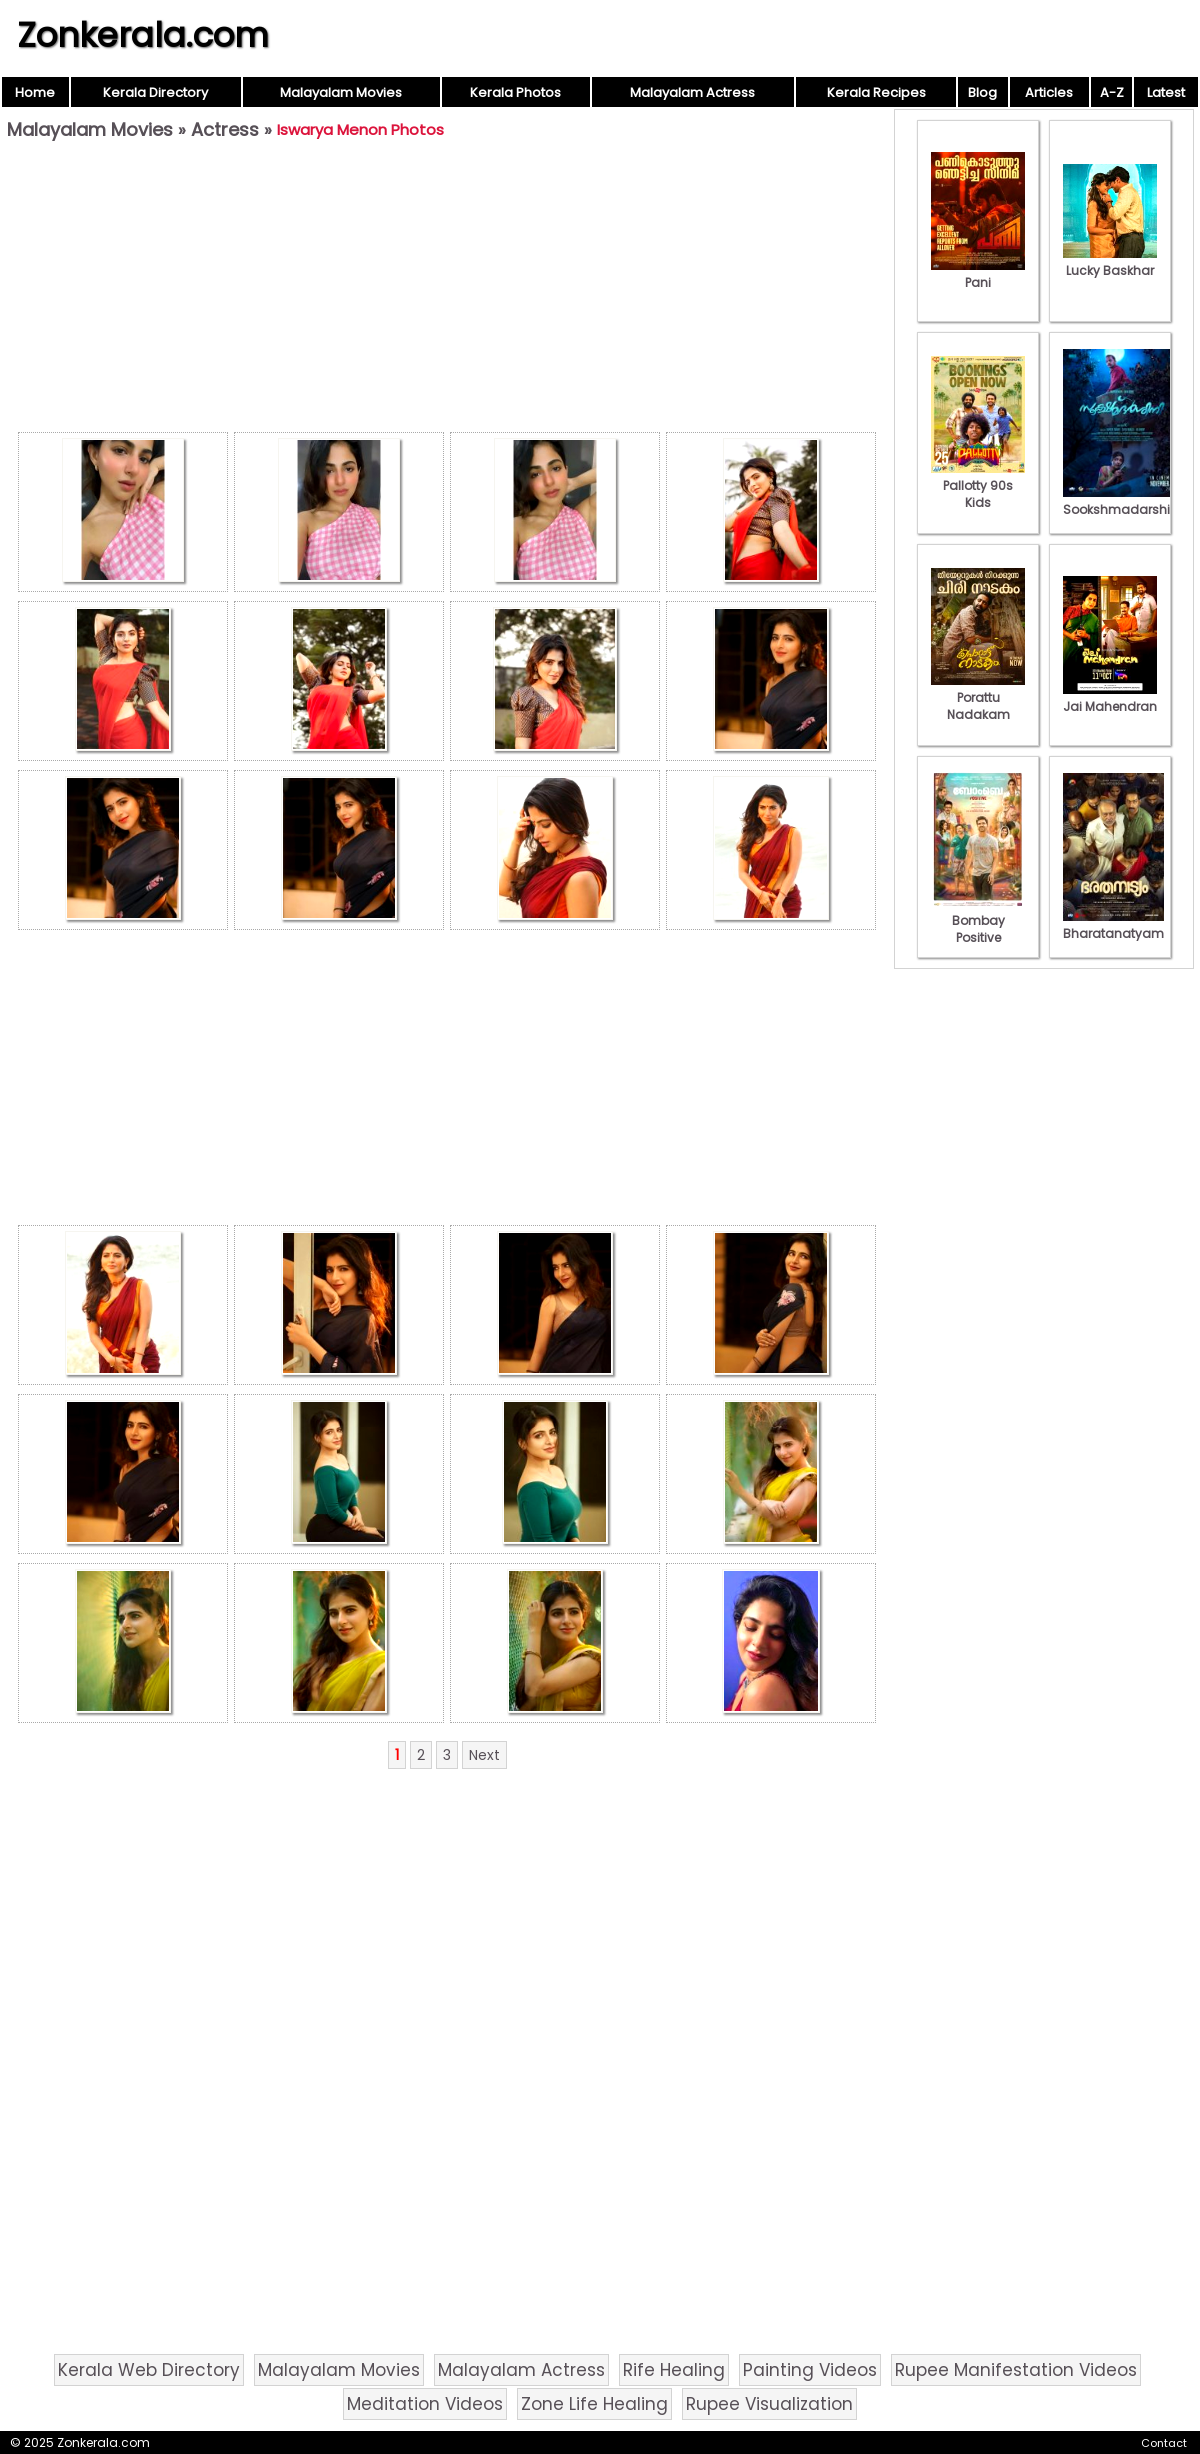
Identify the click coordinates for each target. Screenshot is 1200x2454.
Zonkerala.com (143, 35)
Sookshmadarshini (1122, 501)
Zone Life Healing (594, 2404)
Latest (1166, 92)
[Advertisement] (447, 291)
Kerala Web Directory (149, 2370)
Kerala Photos (515, 92)
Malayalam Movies (341, 92)
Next (484, 1755)
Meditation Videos (425, 2404)
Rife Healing (674, 2370)
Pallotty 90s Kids (978, 485)
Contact (1164, 2443)
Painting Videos (810, 2370)
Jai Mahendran (1110, 698)
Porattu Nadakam (978, 697)
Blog (982, 92)
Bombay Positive (978, 920)
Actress (225, 129)
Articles (1049, 92)
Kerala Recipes (876, 92)
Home (35, 92)
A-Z (1112, 92)
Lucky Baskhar (1110, 262)
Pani (978, 274)
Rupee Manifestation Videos (1016, 2370)
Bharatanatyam (1113, 925)
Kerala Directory (155, 92)
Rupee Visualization (769, 2404)
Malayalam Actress (692, 92)
